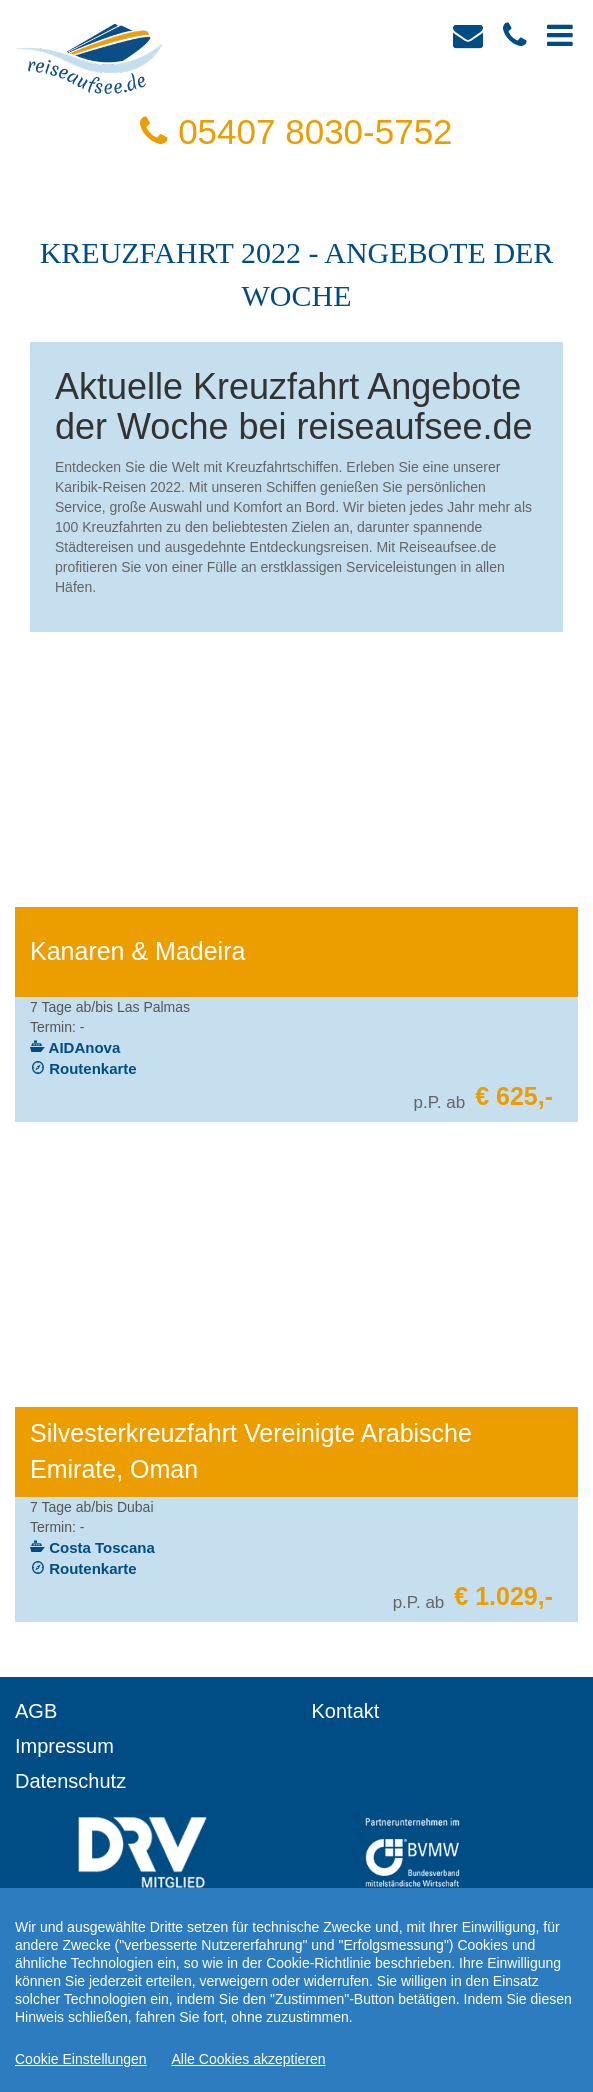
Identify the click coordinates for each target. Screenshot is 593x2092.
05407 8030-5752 (296, 131)
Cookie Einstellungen (81, 2059)
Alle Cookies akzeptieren (249, 2059)
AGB (36, 1711)
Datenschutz (70, 1781)
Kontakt (346, 1711)
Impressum (64, 1746)
